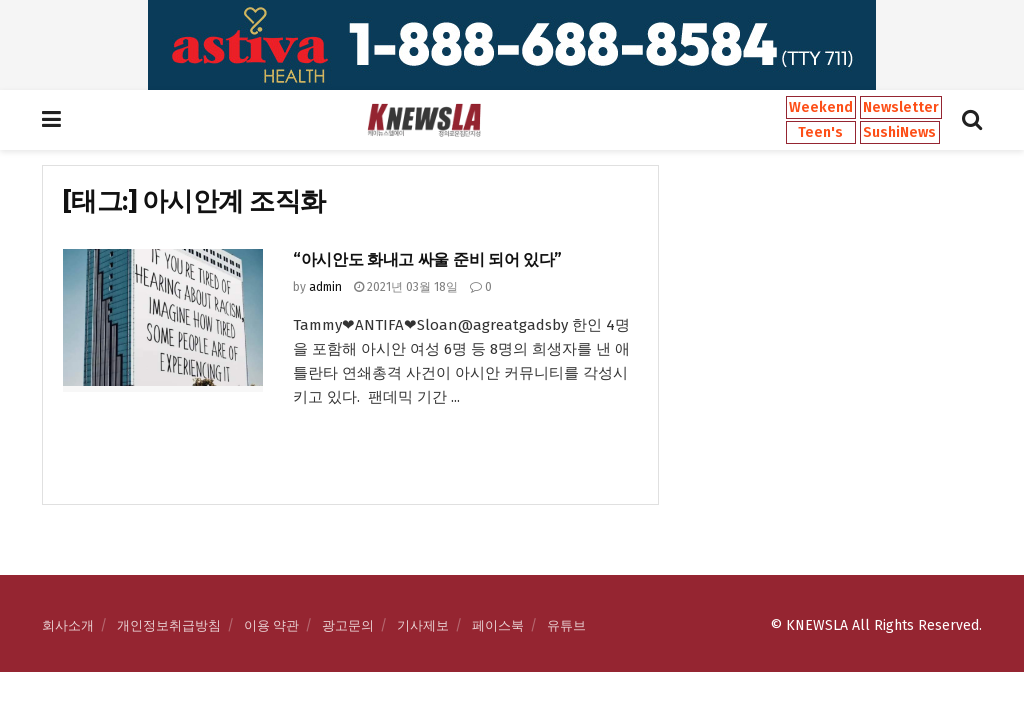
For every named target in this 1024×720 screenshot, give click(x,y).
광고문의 (348, 625)
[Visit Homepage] (424, 120)
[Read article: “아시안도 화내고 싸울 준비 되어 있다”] (163, 320)
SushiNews (899, 132)
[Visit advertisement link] (512, 45)
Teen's (820, 132)
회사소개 (68, 625)
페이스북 (498, 625)
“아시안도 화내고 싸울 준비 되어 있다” (427, 259)
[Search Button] (972, 120)
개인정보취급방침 (169, 625)
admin (325, 287)
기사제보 (423, 625)
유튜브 (566, 625)
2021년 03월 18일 (406, 287)
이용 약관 (271, 625)
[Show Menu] (51, 120)
